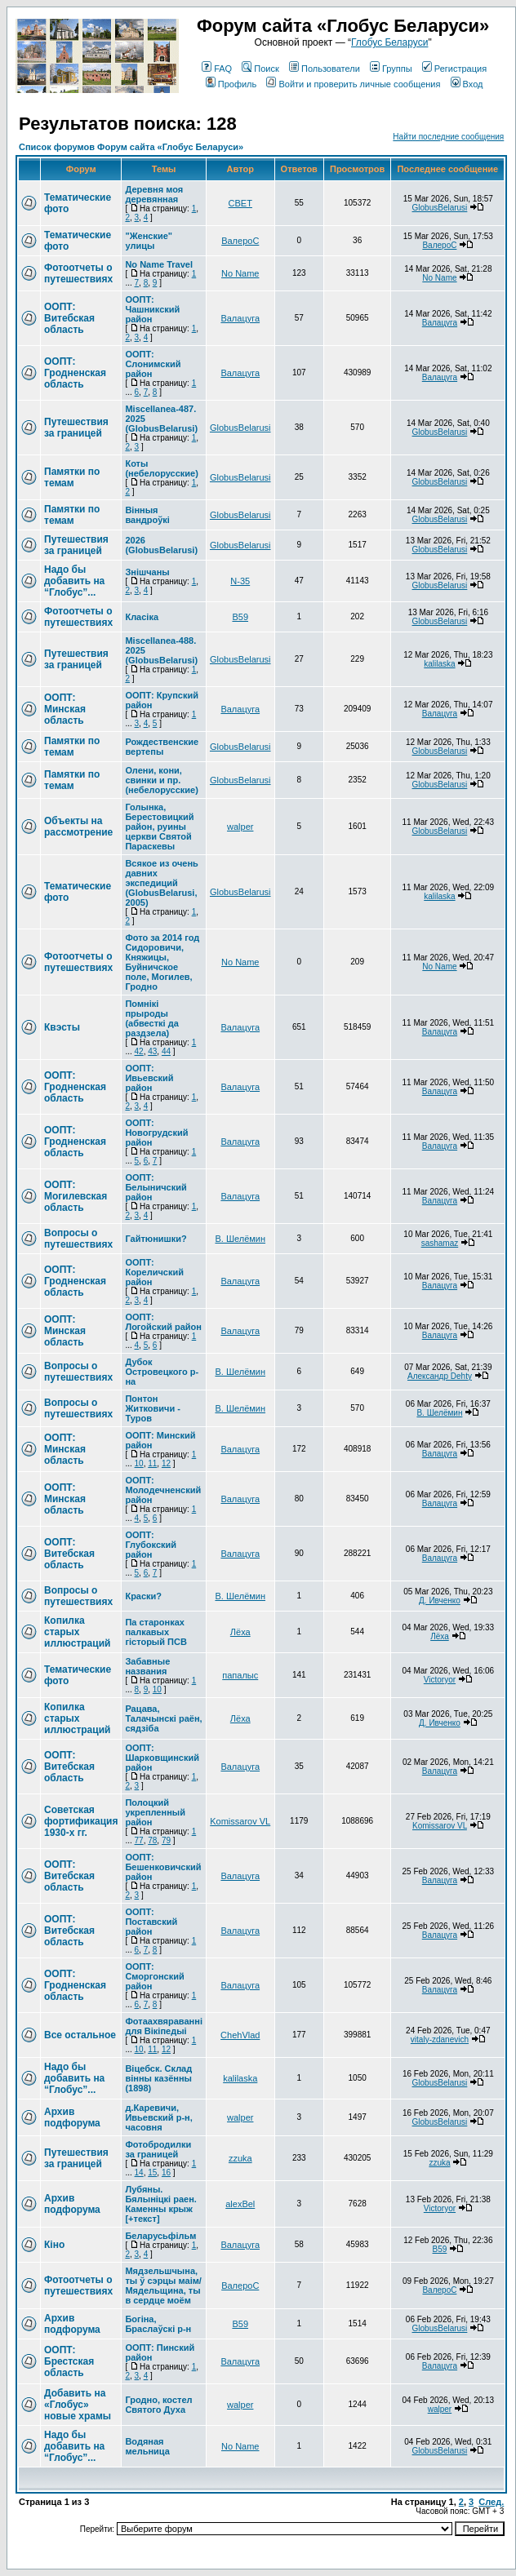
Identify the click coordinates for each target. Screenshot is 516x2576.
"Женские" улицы (148, 241)
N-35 (240, 581)
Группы (391, 68)
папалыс (240, 1675)
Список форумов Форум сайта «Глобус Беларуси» (131, 147)
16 (166, 2172)
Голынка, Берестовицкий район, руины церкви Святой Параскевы (159, 826)
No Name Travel (159, 264)
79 (166, 1840)
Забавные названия (147, 1666)
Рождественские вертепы (161, 746)
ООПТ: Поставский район (151, 1921)
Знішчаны (147, 572)
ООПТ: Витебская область (69, 318)
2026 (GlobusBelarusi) (161, 545)
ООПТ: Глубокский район (150, 1544)
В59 (240, 617)
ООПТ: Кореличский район (154, 1272)
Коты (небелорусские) (161, 468)
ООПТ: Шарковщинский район (162, 1757)
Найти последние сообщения (448, 136)
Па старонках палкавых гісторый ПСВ (155, 1632)
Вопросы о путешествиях (78, 1238)
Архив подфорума (72, 2117)
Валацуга (240, 318)
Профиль (231, 84)
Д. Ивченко (439, 1600)
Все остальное (80, 2035)
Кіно (54, 2244)
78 (152, 1840)
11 (152, 1463)
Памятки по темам (72, 477)
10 (139, 1463)
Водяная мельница (147, 2446)
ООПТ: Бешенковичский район (163, 1867)
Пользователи (324, 68)
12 (166, 1463)
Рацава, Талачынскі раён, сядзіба (163, 1718)
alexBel (240, 2204)
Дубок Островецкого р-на (161, 1371)
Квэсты (62, 1027)
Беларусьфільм (160, 2236)
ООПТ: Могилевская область (75, 1196)
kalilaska (439, 663)
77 (139, 1840)
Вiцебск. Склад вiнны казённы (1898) (158, 2078)
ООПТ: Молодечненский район (163, 1490)
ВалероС (240, 241)
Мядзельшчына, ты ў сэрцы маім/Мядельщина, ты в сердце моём (163, 2285)
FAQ (217, 68)
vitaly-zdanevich (440, 2039)
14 (139, 2172)
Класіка (141, 617)
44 (166, 1051)
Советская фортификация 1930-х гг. (81, 1821)
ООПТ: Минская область (65, 709)
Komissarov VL (240, 1821)
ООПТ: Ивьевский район (149, 1078)
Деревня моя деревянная (154, 194)
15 (152, 2172)
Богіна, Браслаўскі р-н (158, 2324)
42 (139, 1051)
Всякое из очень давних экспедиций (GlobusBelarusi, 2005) (161, 882)
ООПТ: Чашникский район (152, 309)
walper (240, 826)
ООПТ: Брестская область (69, 2361)
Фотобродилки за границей (158, 2149)
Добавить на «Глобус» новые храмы (77, 2405)
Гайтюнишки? (155, 1239)
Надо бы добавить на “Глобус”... (74, 581)
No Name (240, 273)
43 (152, 1051)
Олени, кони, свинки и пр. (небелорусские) (161, 780)
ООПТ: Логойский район (163, 1322)
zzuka (240, 2158)
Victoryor (440, 1679)
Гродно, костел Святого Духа (158, 2404)
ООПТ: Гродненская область (75, 373)
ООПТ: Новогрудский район (156, 1132)
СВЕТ (240, 203)
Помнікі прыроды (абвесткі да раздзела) (151, 1018)
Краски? (143, 1596)
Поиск (260, 68)
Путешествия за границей (76, 427)
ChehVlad (240, 2035)
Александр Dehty (439, 1376)
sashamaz (440, 1243)
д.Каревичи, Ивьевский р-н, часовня (158, 2117)
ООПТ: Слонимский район (152, 364)
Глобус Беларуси (389, 42)
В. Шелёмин (240, 1239)
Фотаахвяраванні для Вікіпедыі (163, 2026)
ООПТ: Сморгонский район (154, 1976)
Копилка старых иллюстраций (77, 1632)
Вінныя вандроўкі (147, 515)
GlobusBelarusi (440, 207)
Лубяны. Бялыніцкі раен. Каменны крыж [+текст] (160, 2204)
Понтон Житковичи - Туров (152, 1408)
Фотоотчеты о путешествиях (78, 273)
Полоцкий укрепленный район (155, 1812)
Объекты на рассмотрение (78, 826)
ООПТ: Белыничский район (155, 1187)
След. (491, 2502)
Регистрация (454, 68)
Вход (467, 84)
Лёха (240, 1632)
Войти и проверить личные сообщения (353, 84)
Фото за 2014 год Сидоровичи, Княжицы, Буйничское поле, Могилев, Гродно (162, 962)
